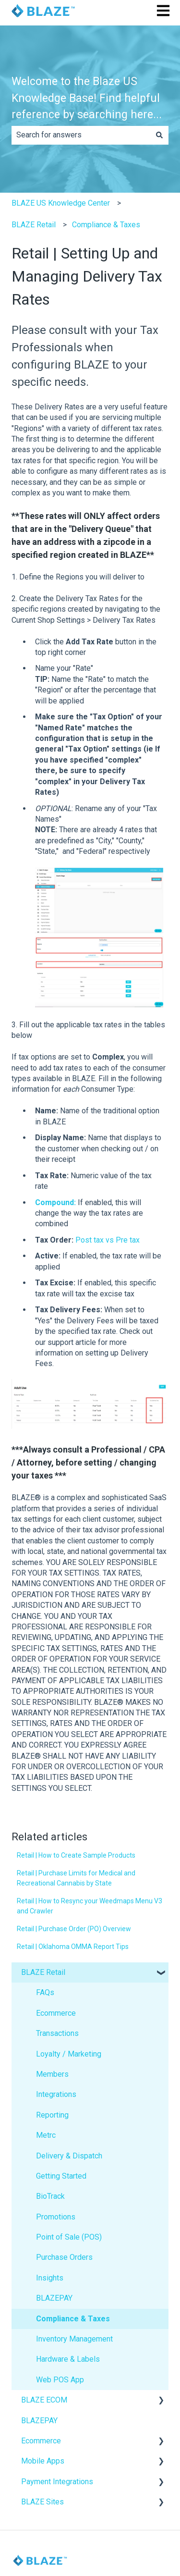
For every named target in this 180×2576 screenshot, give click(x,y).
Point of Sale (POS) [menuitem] (69, 2237)
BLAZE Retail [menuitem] (43, 1972)
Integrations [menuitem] (56, 2094)
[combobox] (81, 135)
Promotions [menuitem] (55, 2216)
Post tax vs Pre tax (107, 1240)
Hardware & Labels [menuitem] (68, 2359)
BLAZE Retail (34, 224)
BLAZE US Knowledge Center (61, 203)
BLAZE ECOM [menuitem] (44, 2399)
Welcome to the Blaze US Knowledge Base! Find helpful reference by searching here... (87, 98)
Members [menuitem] (52, 2074)
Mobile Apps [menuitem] (42, 2460)
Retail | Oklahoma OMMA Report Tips (73, 1946)
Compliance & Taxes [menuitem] (73, 2318)
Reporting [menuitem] (52, 2115)
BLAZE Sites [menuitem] (42, 2501)
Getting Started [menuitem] (61, 2176)
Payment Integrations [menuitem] (57, 2481)
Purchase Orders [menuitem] (64, 2257)
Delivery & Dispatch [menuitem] (69, 2155)
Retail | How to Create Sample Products (76, 1855)
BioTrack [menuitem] (50, 2196)
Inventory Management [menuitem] (74, 2338)
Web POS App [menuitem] (60, 2379)
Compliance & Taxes (106, 224)
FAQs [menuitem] (45, 1992)
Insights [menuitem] (49, 2277)
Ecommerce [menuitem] (56, 2013)
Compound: (55, 1202)
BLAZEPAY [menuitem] (54, 2298)
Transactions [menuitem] (57, 2033)
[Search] (159, 135)
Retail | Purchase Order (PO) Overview (74, 1929)
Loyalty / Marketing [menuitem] (68, 2053)
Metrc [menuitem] (46, 2135)
